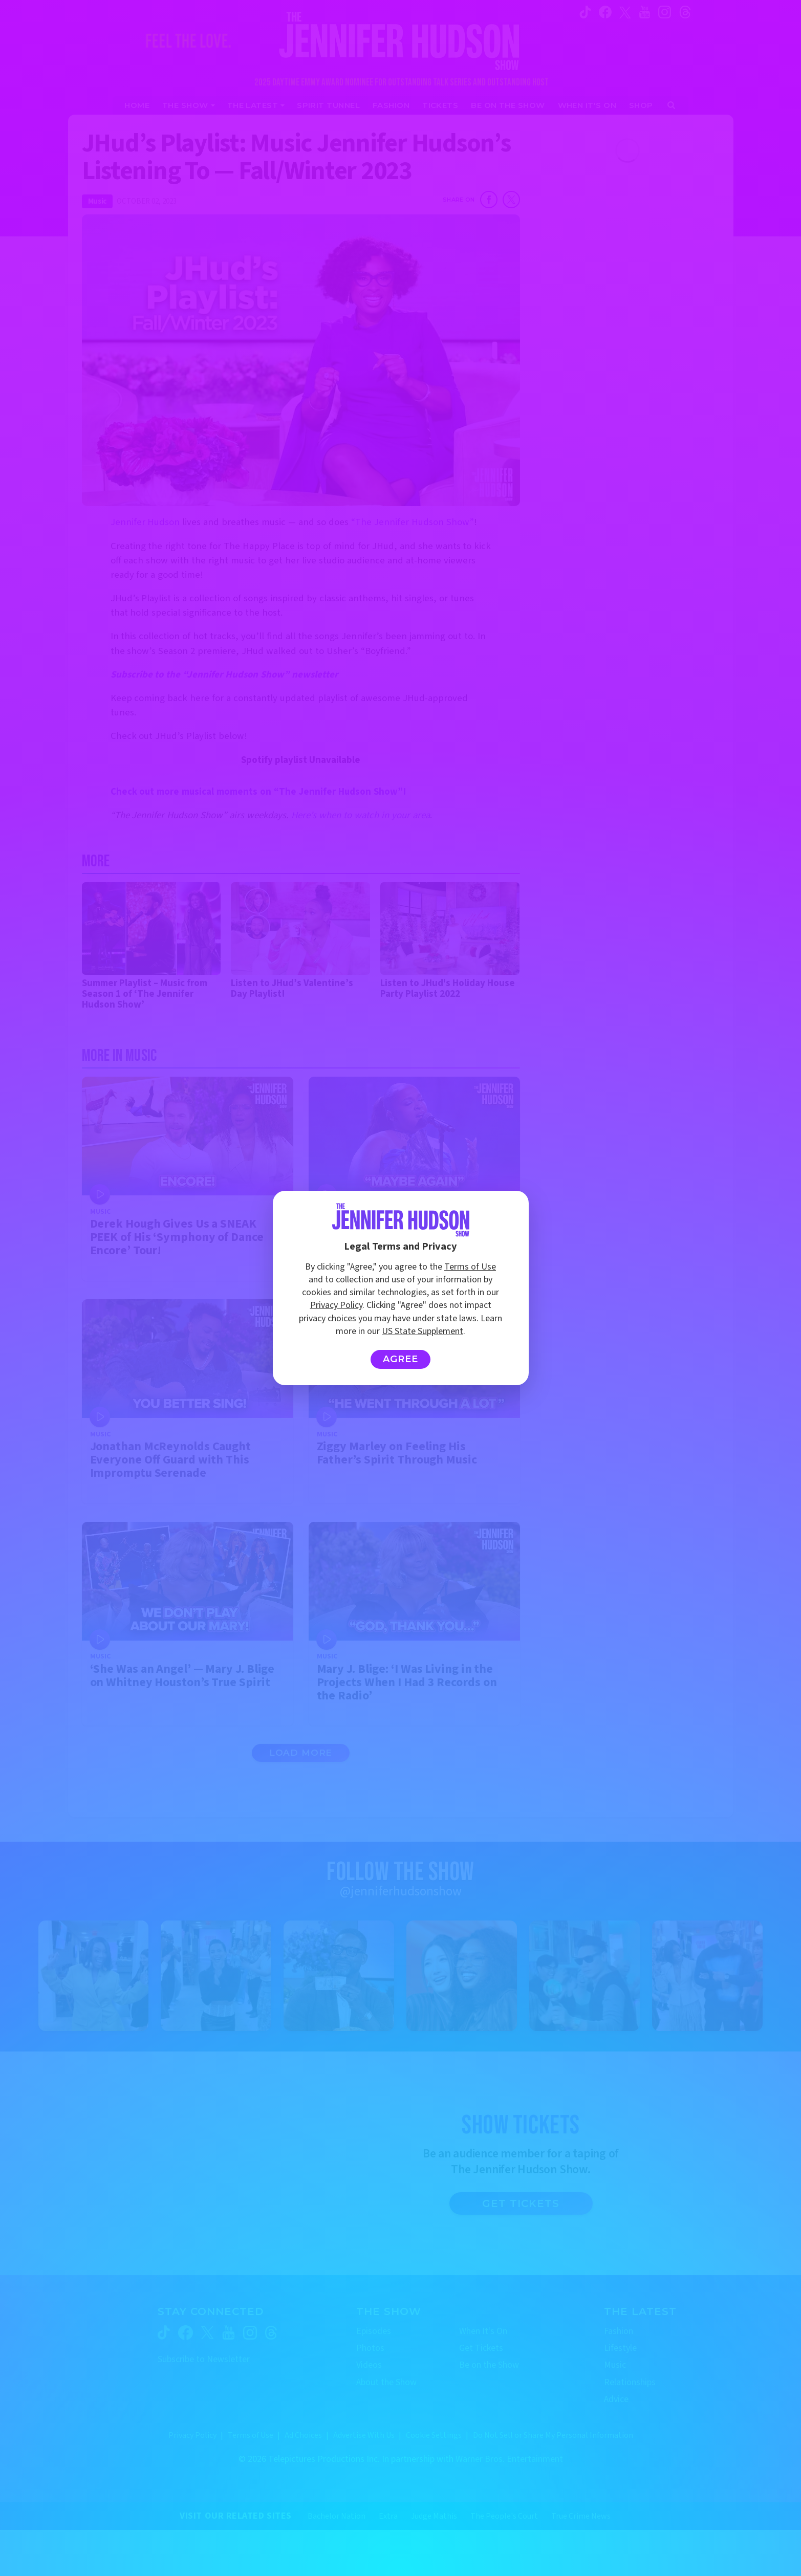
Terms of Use (470, 1266)
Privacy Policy (336, 1305)
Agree (400, 1359)
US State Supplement (422, 1331)
